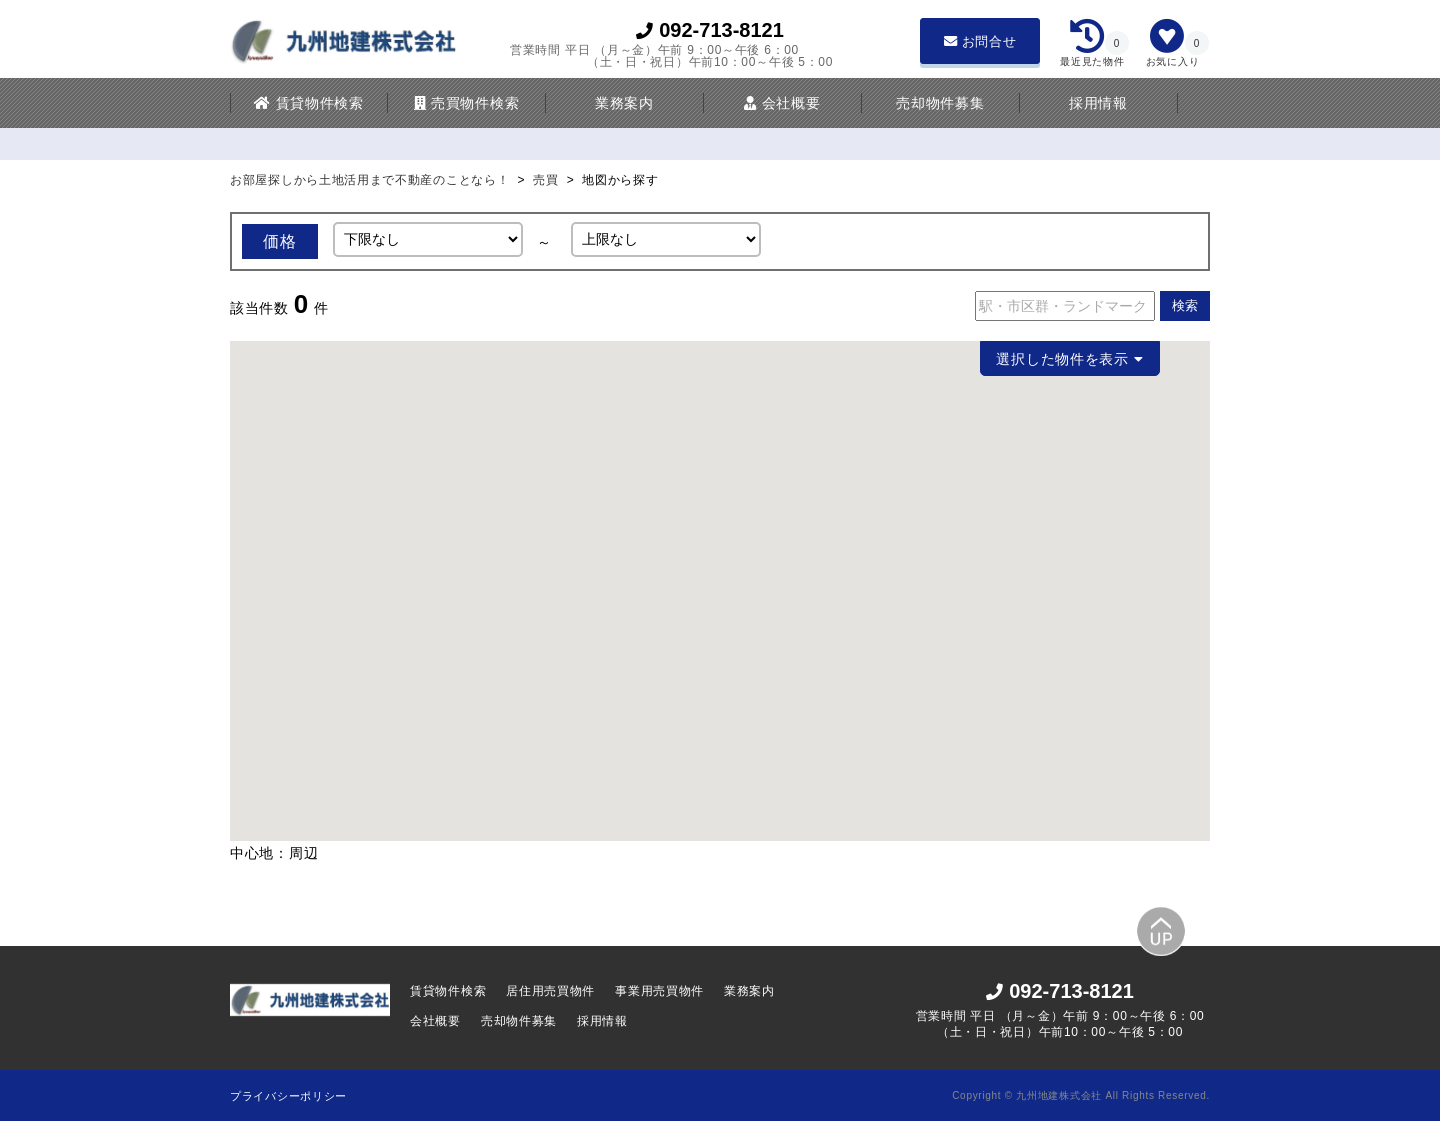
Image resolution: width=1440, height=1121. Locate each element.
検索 (1185, 306)
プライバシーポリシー (288, 1096)
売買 (545, 180)
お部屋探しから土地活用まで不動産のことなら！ (371, 180)
